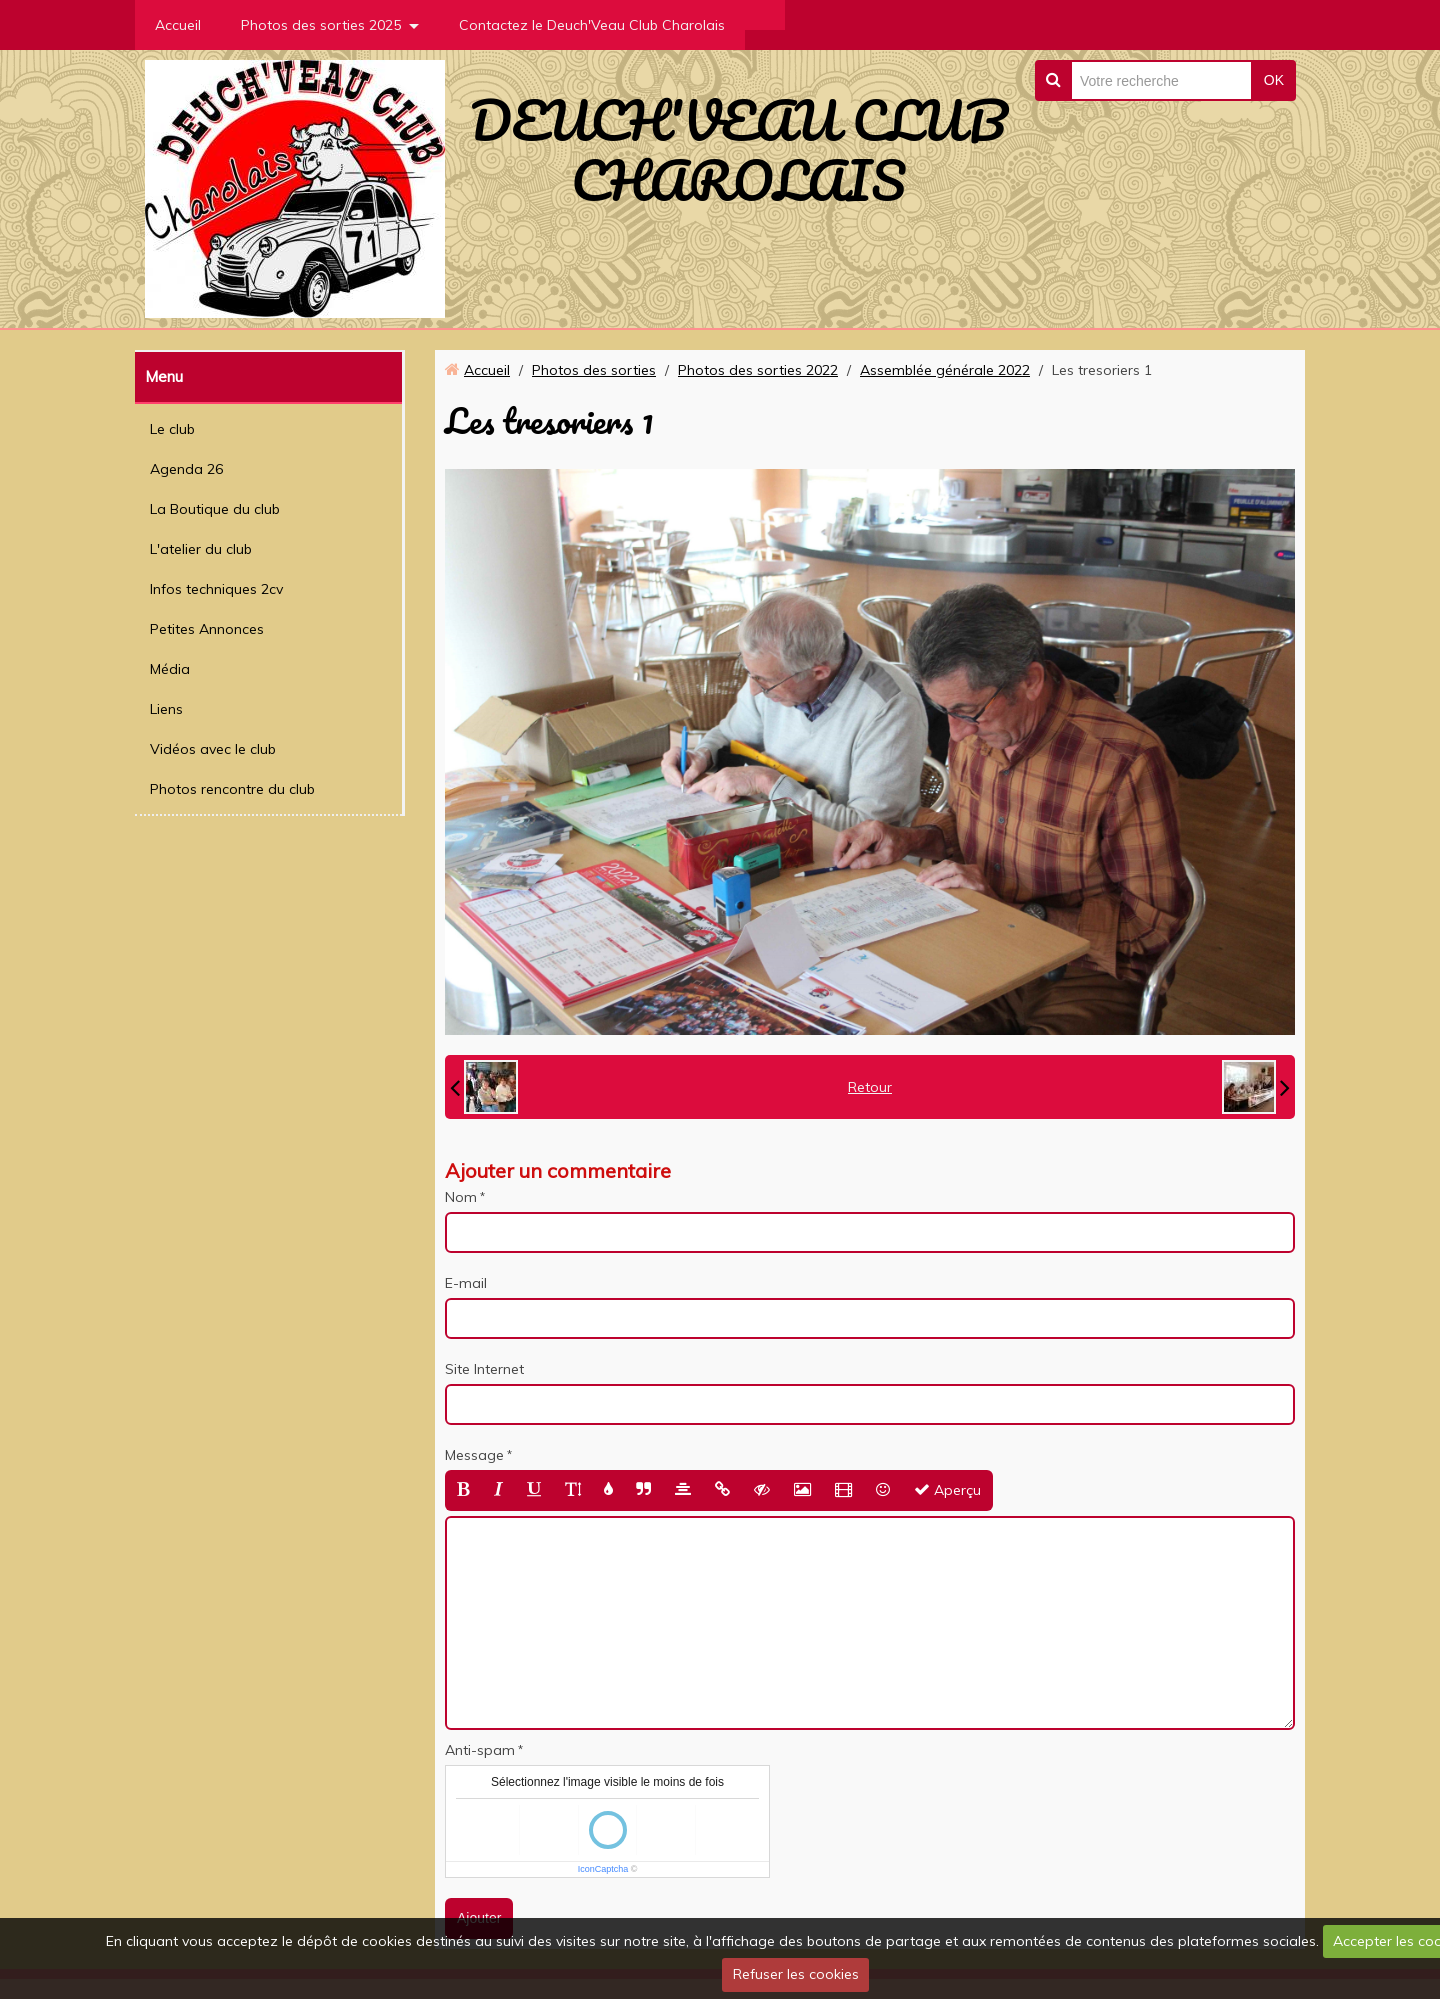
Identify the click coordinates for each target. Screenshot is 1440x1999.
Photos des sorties (594, 370)
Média (170, 669)
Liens (166, 709)
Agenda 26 (186, 469)
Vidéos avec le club (213, 749)
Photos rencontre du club (232, 789)
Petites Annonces (207, 629)
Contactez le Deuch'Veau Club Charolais (592, 25)
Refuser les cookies (796, 1974)
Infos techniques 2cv (216, 589)
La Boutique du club (215, 509)
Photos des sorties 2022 (758, 370)
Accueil (178, 25)
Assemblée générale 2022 (945, 370)
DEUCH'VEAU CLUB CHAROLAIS (738, 150)
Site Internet (484, 1369)
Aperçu (947, 1490)
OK (1274, 80)
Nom (461, 1197)
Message (474, 1455)
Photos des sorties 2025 (321, 25)
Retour (870, 1087)
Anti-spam (480, 1750)
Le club (172, 429)
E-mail (466, 1283)
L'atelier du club (201, 549)
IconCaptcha (603, 1869)
